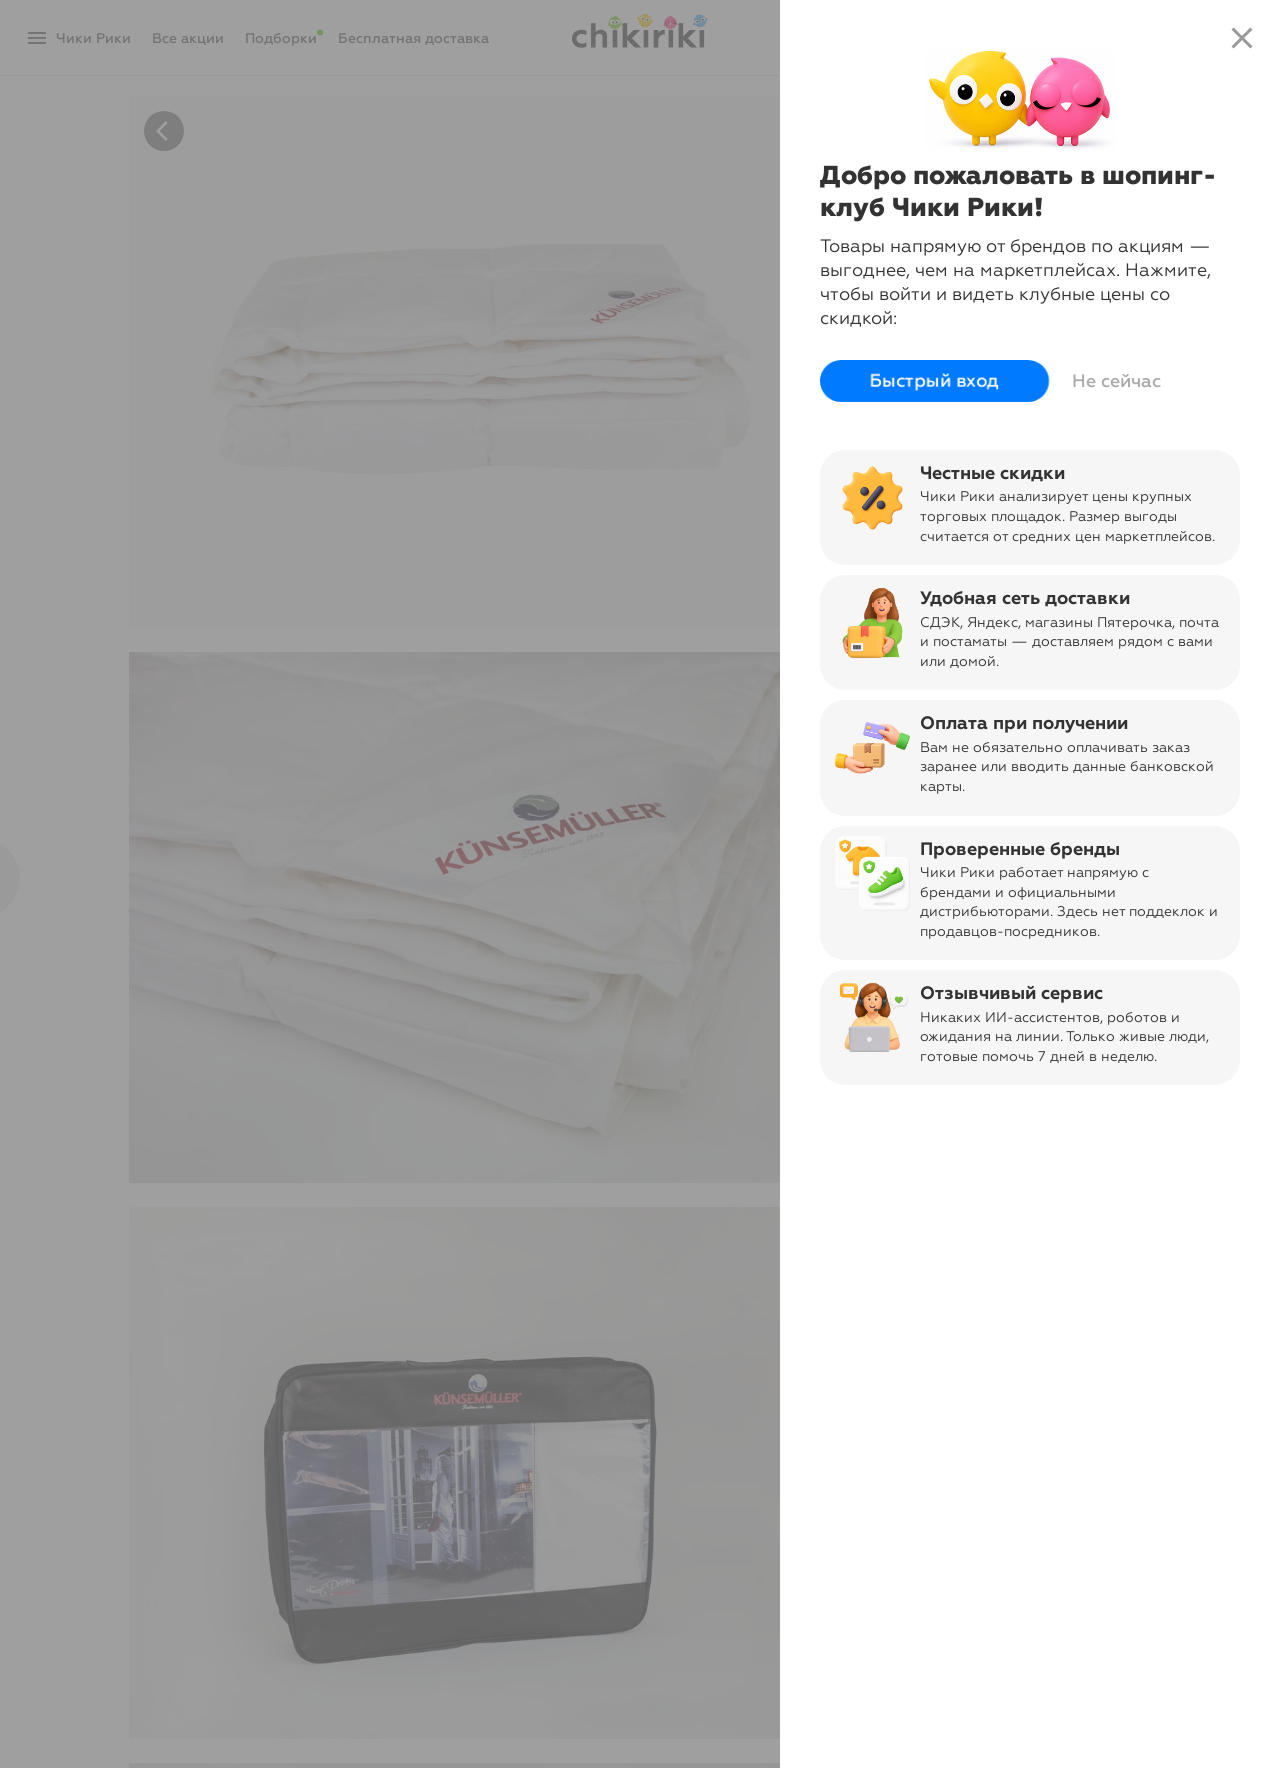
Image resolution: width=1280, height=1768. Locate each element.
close (1242, 38)
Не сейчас (1116, 381)
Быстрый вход (934, 381)
